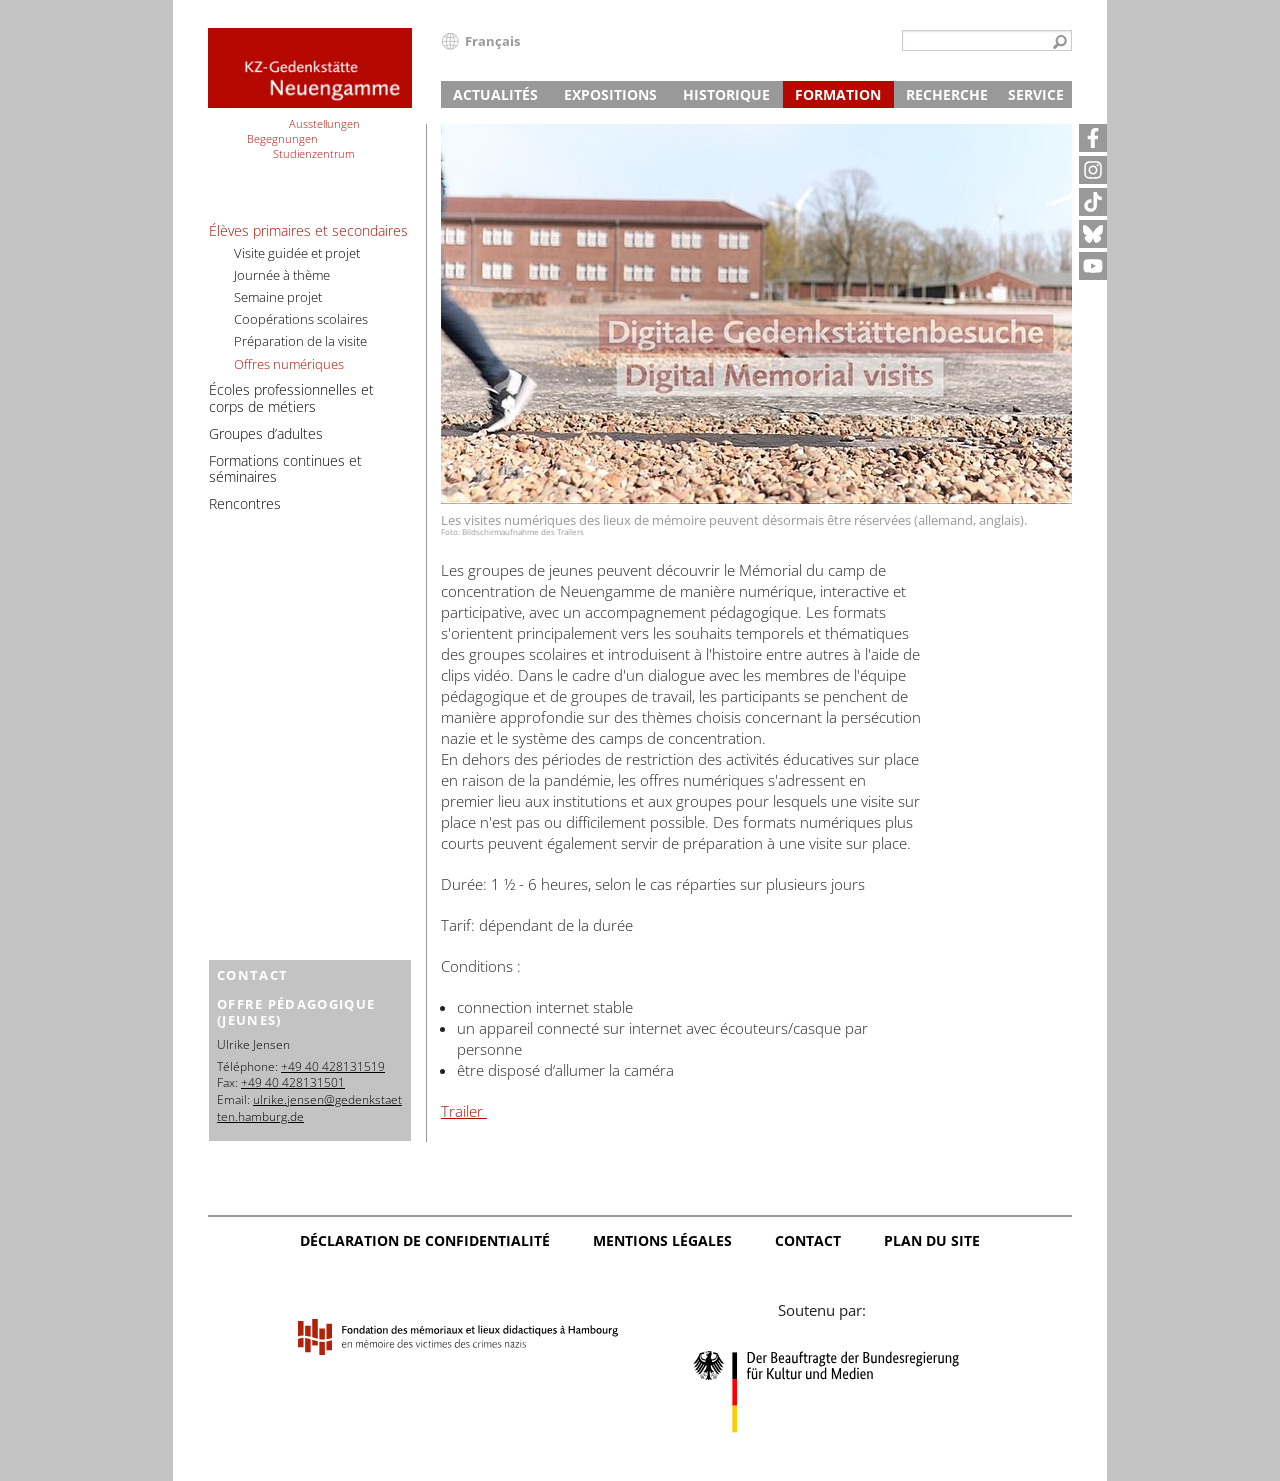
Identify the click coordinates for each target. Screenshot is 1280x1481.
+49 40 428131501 (293, 1082)
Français (492, 41)
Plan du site (932, 1240)
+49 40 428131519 (333, 1066)
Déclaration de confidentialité (425, 1240)
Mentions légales (662, 1240)
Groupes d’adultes (266, 433)
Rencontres (245, 503)
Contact (808, 1240)
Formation (838, 94)
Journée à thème (282, 275)
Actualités (495, 94)
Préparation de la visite (300, 341)
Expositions (610, 94)
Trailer (464, 1111)
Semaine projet (278, 297)
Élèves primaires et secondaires (308, 230)
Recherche (947, 94)
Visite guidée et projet (297, 253)
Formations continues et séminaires (285, 469)
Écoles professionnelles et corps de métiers (291, 398)
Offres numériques (289, 364)
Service (1036, 94)
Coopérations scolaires (301, 319)
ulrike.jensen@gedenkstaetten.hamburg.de (309, 1108)
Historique (726, 94)
